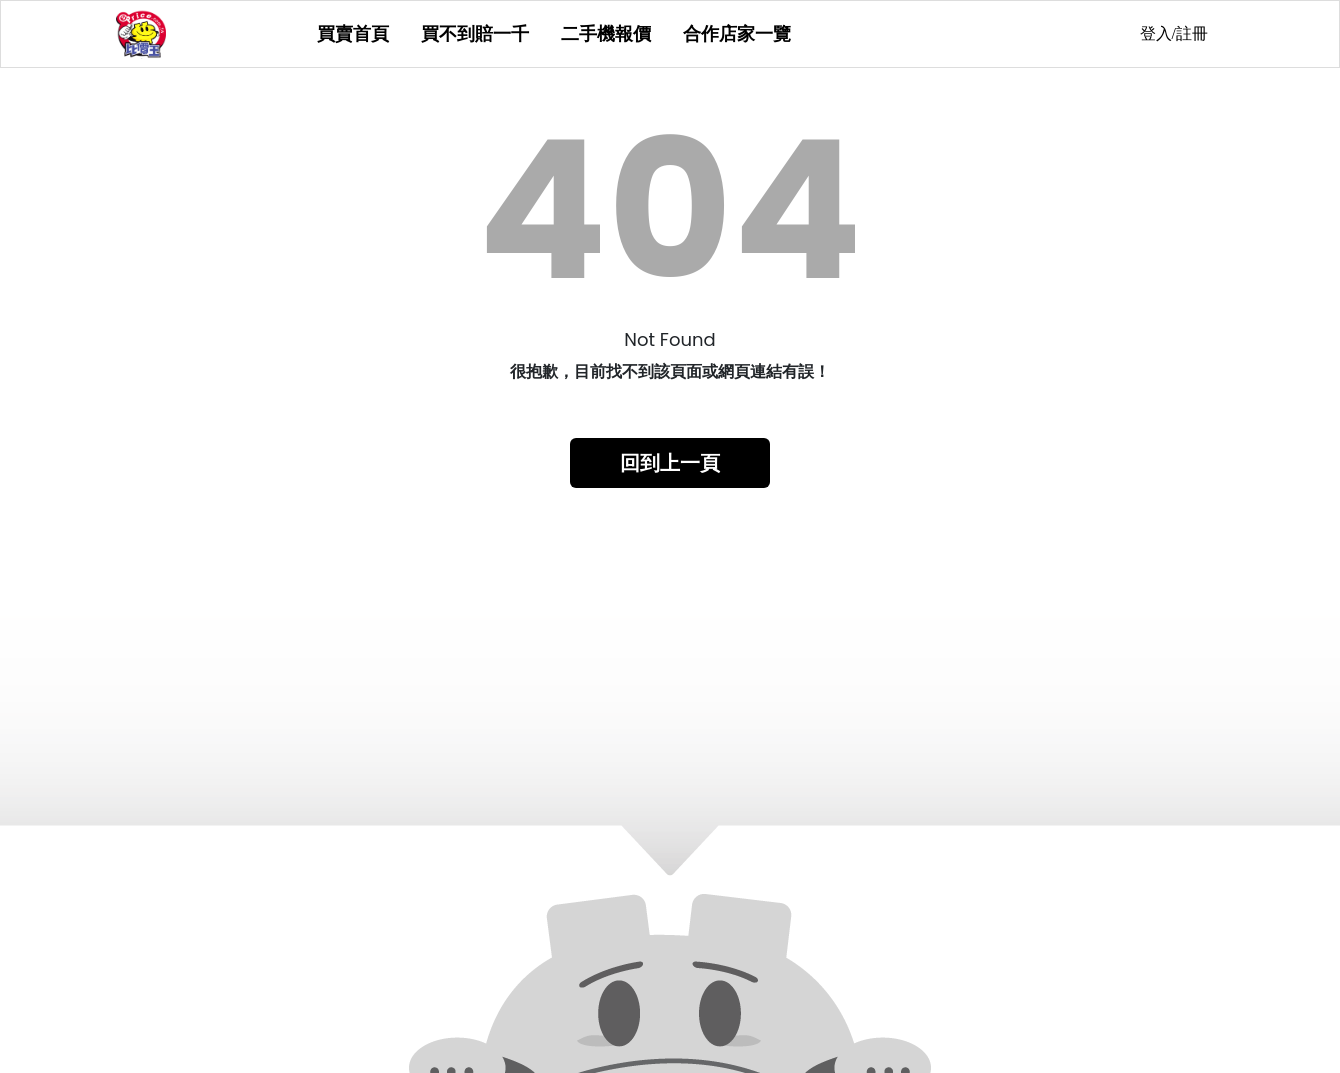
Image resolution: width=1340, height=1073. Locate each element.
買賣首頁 (353, 34)
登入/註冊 (1174, 33)
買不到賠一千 (475, 34)
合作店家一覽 (737, 34)
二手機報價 (606, 34)
